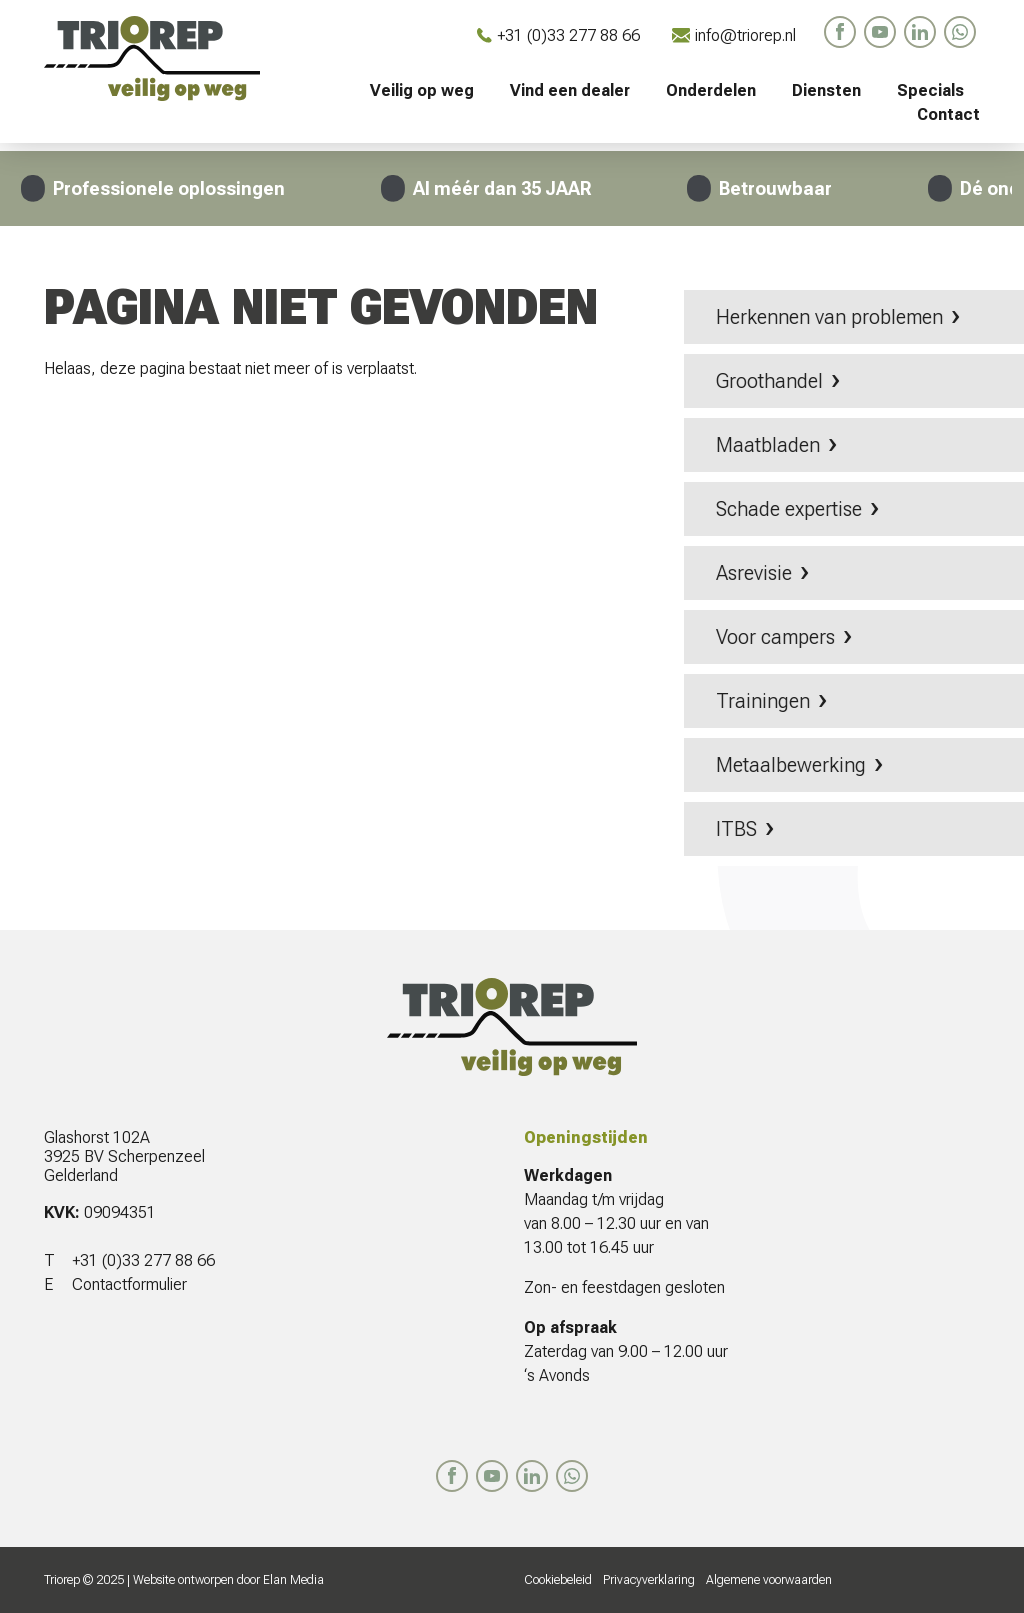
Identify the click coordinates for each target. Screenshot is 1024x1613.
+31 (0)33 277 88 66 (558, 35)
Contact (948, 114)
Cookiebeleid (558, 1580)
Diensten (826, 90)
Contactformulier (129, 1284)
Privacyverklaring (649, 1580)
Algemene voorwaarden (769, 1580)
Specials (930, 90)
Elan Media (293, 1580)
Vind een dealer (570, 90)
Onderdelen (711, 90)
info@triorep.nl (734, 35)
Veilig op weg (422, 90)
